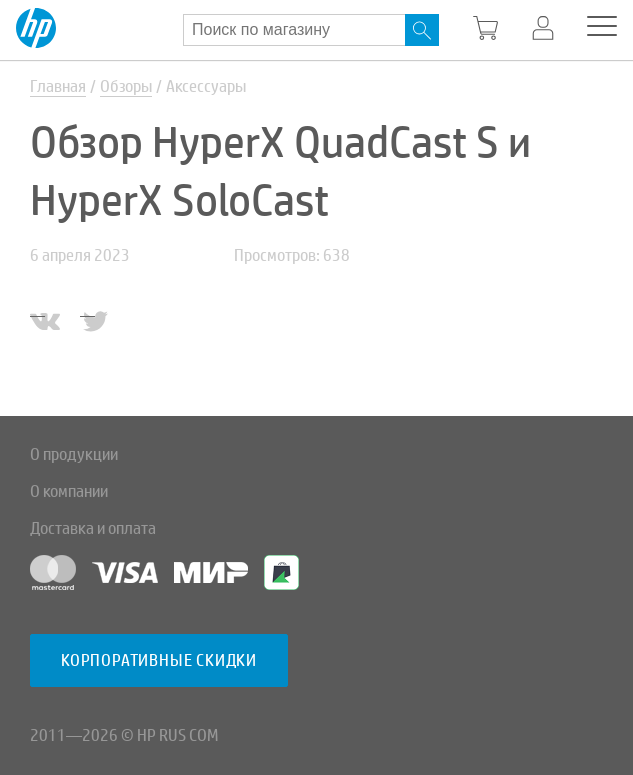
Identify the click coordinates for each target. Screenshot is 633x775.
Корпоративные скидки (159, 660)
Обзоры (126, 86)
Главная (58, 86)
